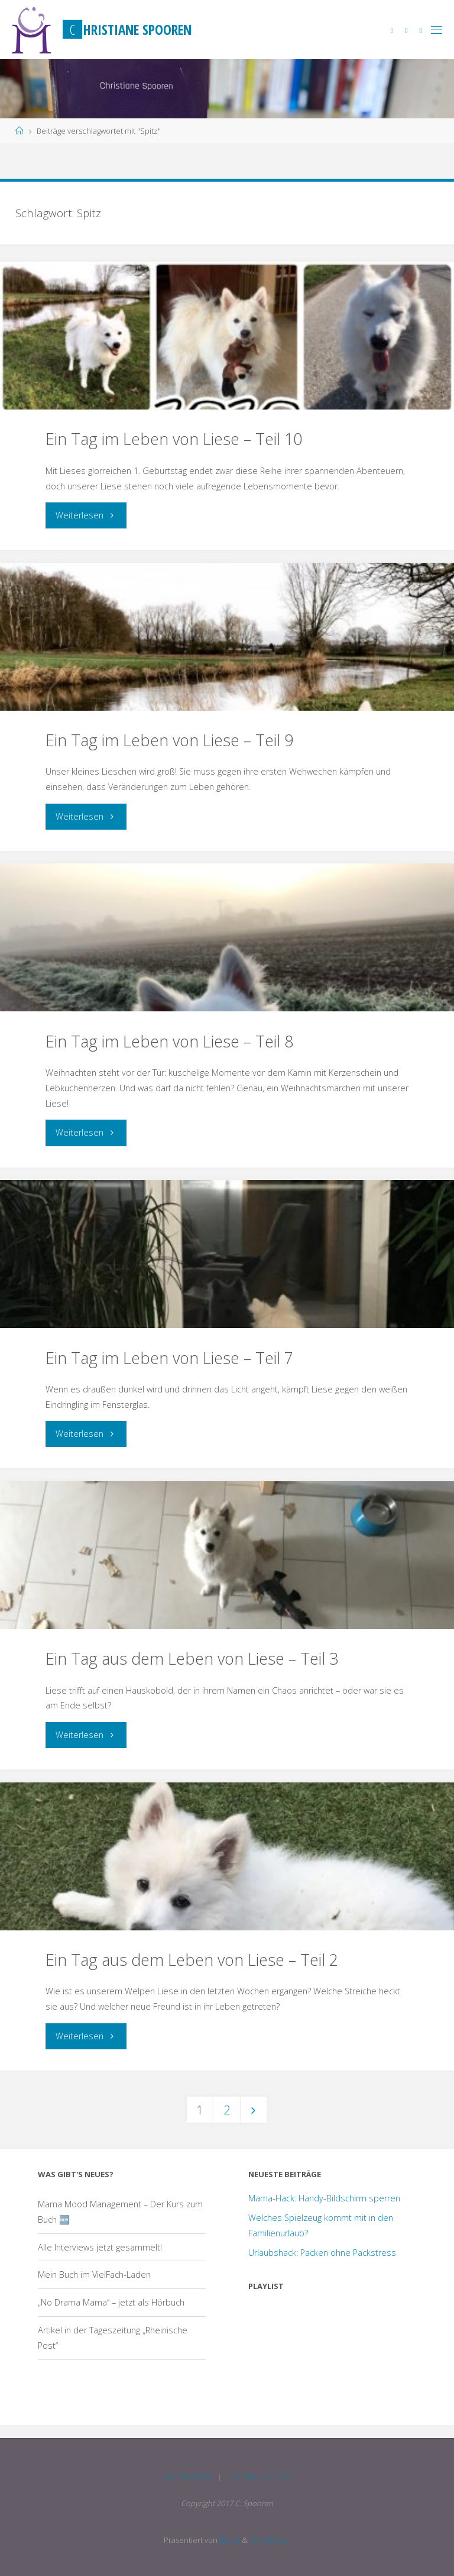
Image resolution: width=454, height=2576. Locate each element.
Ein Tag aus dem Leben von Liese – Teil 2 (192, 1960)
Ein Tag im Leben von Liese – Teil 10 (174, 439)
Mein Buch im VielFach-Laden (94, 2274)
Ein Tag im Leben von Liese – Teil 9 (169, 740)
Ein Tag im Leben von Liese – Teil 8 (169, 1041)
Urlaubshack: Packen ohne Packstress (322, 2252)
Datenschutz (259, 2476)
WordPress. (269, 2540)
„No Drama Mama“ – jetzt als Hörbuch (111, 2302)
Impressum (187, 2476)
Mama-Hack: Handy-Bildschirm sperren (324, 2198)
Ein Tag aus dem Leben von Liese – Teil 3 (192, 1658)
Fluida (229, 2540)
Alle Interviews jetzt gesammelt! (100, 2247)
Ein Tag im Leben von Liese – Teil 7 (169, 1358)
